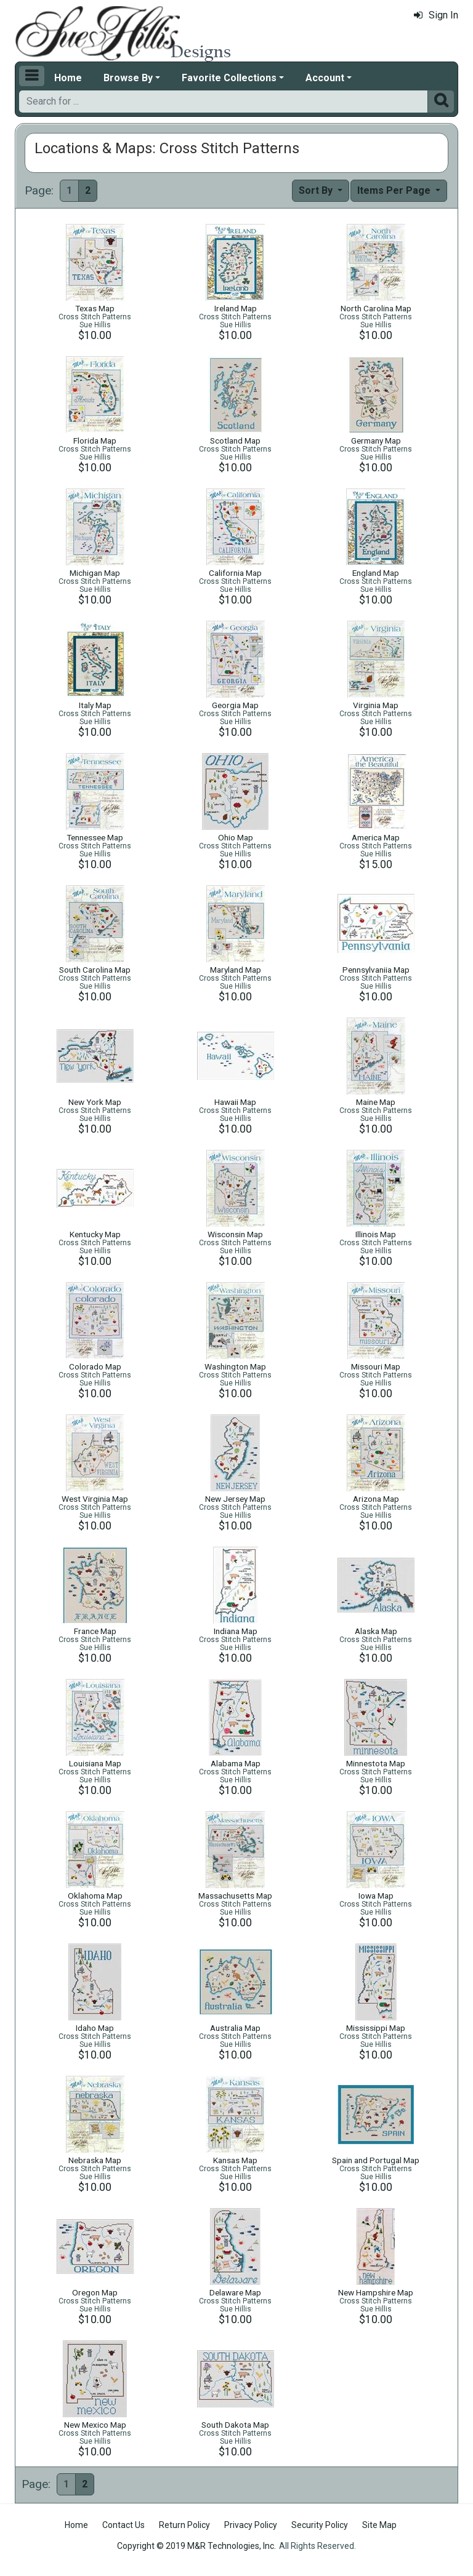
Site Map (379, 2525)
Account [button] (324, 78)
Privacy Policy (250, 2525)
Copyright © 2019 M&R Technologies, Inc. (196, 2546)
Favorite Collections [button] (229, 78)
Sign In (436, 15)
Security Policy (319, 2525)
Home (68, 78)
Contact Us (123, 2525)
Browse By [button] (128, 78)
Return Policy (184, 2525)
